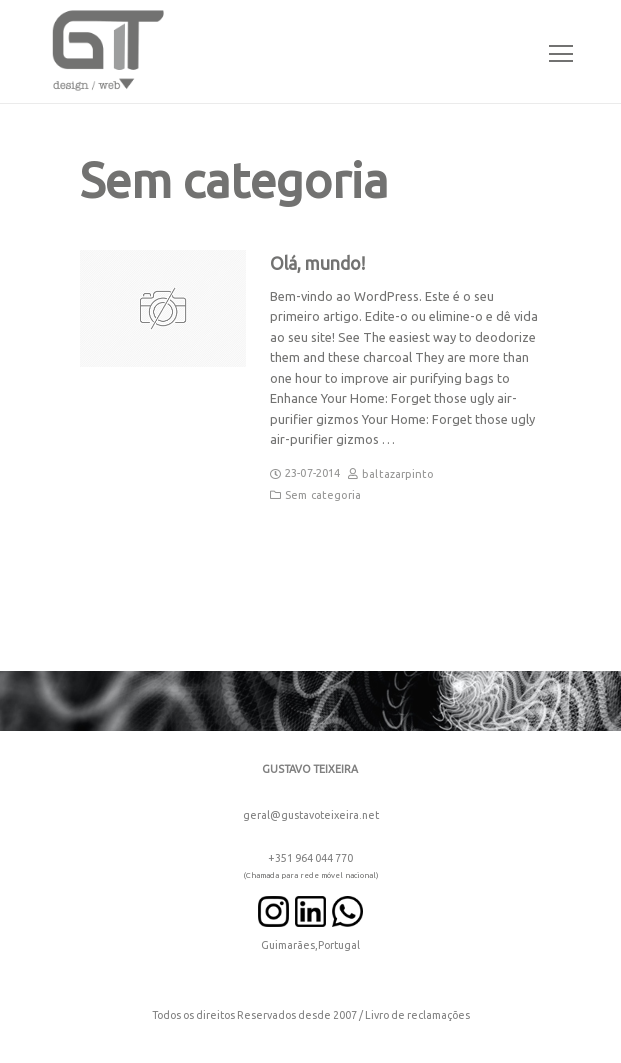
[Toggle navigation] (555, 51)
